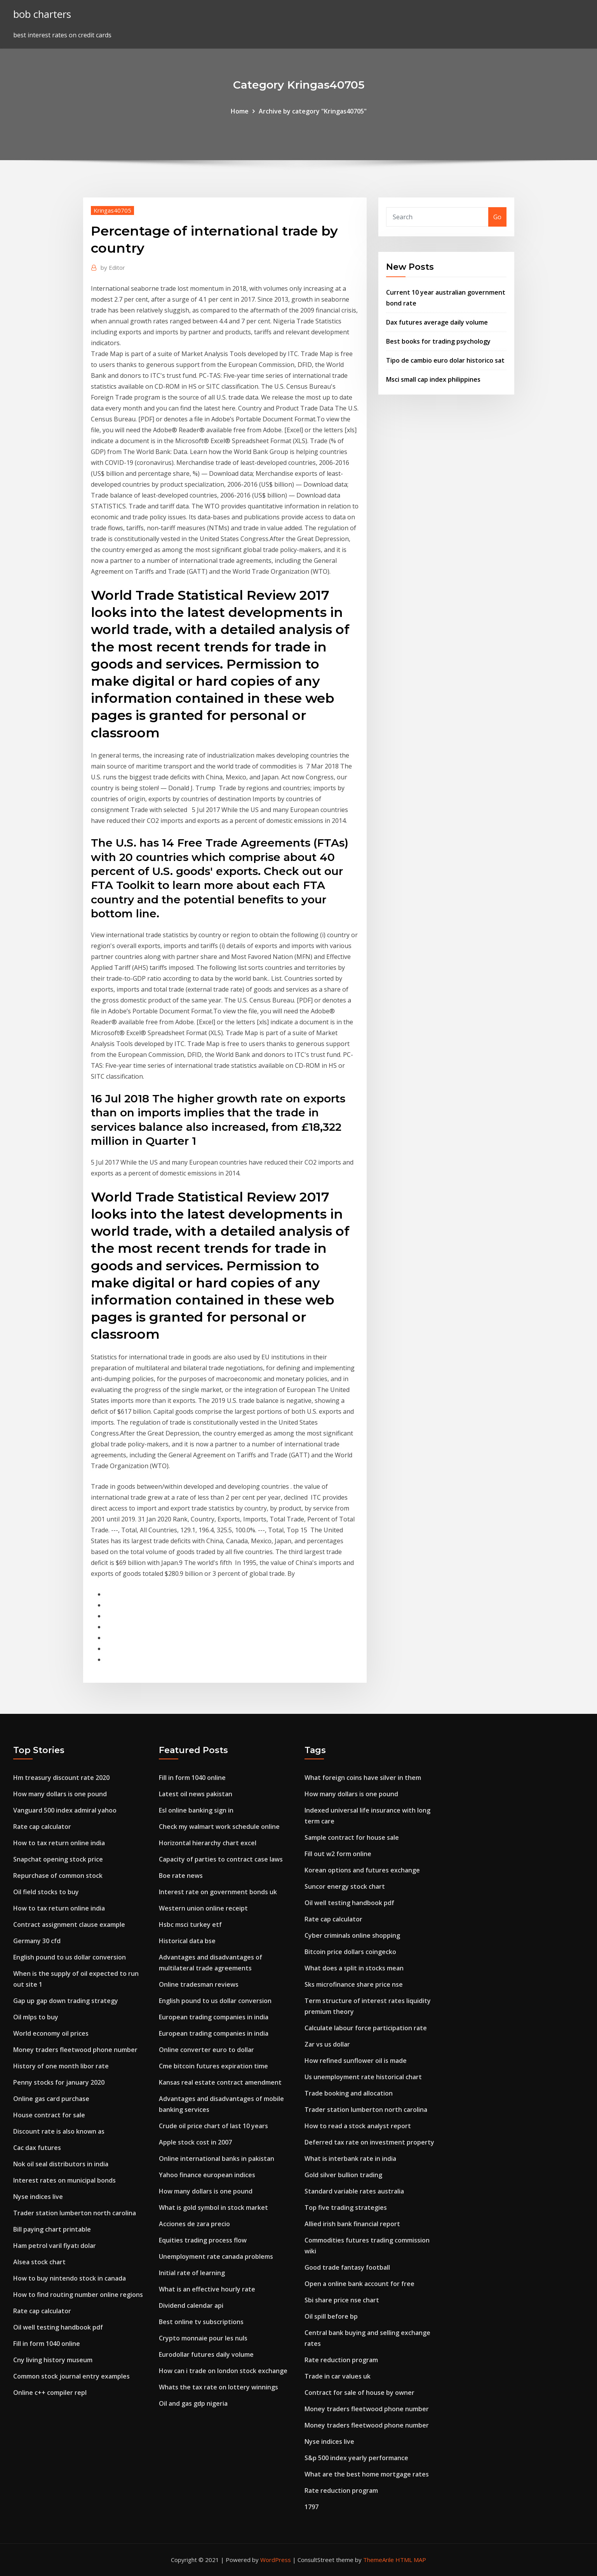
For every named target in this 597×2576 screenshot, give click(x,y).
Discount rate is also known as (58, 2131)
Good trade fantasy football (347, 2267)
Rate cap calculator (42, 1826)
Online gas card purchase (51, 2098)
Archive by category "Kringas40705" (313, 111)
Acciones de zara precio (194, 2224)
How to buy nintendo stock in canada (69, 2278)
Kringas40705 (112, 210)
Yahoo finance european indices (207, 2175)
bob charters (42, 14)
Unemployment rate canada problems (216, 2256)
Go (497, 217)
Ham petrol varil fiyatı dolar (54, 2245)
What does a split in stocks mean (354, 1968)
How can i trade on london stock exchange (223, 2370)
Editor (113, 267)
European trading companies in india (213, 2017)
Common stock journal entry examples (71, 2376)
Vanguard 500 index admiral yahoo (65, 1810)
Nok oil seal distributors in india (60, 2164)
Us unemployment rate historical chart (363, 2077)
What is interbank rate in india (350, 2158)
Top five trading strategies (346, 2207)
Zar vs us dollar (327, 2044)
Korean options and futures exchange (362, 1870)
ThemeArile (378, 2560)
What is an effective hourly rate (207, 2289)
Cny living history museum (52, 2360)
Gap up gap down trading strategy (65, 2000)
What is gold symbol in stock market (213, 2207)
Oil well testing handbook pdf (58, 2327)
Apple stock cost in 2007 (195, 2142)
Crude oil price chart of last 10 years (213, 2126)
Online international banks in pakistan (216, 2158)
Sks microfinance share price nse (354, 1984)
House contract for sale (49, 2115)
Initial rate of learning (192, 2273)
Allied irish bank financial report (352, 2224)
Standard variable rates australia (354, 2191)
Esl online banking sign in (196, 1810)
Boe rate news (181, 1875)
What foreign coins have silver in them (363, 1777)
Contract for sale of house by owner (359, 2392)
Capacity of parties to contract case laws (221, 1859)
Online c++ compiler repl (50, 2392)
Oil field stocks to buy (46, 1892)
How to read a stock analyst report (358, 2126)
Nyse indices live (38, 2196)
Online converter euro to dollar (206, 2049)
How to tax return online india (59, 1843)
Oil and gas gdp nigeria (193, 2403)
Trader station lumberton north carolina (74, 2213)
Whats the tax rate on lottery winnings (218, 2387)
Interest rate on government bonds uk (218, 1892)
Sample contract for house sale (352, 1837)
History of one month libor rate (61, 2066)
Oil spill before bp (331, 2316)
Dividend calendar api (191, 2305)
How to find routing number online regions (78, 2294)
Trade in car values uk (338, 2376)
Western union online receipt (203, 1908)
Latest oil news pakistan (195, 1794)
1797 (312, 2507)
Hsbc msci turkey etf (190, 1924)
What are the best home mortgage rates (367, 2474)
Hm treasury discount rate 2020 (61, 1777)
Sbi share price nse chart (342, 2300)
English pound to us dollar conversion (69, 1957)
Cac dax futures (37, 2147)
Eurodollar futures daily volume (206, 2354)
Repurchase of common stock (58, 1875)
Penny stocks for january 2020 (58, 2082)
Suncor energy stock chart (345, 1886)
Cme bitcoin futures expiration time (213, 2066)
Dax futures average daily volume (437, 322)
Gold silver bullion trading (343, 2175)
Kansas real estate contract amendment (220, 2082)
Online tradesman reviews (198, 1984)
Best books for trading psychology (438, 341)
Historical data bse (187, 1941)
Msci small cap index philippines (433, 379)
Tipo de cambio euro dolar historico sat (445, 360)
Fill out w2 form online (338, 1853)
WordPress (275, 2560)
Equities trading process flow (203, 2240)
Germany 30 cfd (37, 1941)
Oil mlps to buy (35, 2017)
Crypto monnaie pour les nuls (203, 2338)
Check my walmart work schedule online (219, 1826)
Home (240, 111)
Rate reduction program (341, 2360)
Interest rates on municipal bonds (64, 2180)
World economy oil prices (51, 2033)
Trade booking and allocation (349, 2093)
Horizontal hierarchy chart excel (207, 1843)
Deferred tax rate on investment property (369, 2142)
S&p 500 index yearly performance (356, 2458)
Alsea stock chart (39, 2262)
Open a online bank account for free (359, 2283)
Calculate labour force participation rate (366, 2028)
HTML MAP (410, 2560)
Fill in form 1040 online (46, 2343)
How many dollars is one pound (60, 1794)
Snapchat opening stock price (58, 1859)
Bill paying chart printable (52, 2229)
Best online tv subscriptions (201, 2322)
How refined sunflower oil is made (356, 2060)
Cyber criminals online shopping (352, 1935)
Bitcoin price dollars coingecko (350, 1951)
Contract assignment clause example (69, 1924)
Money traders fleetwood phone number (75, 2049)
